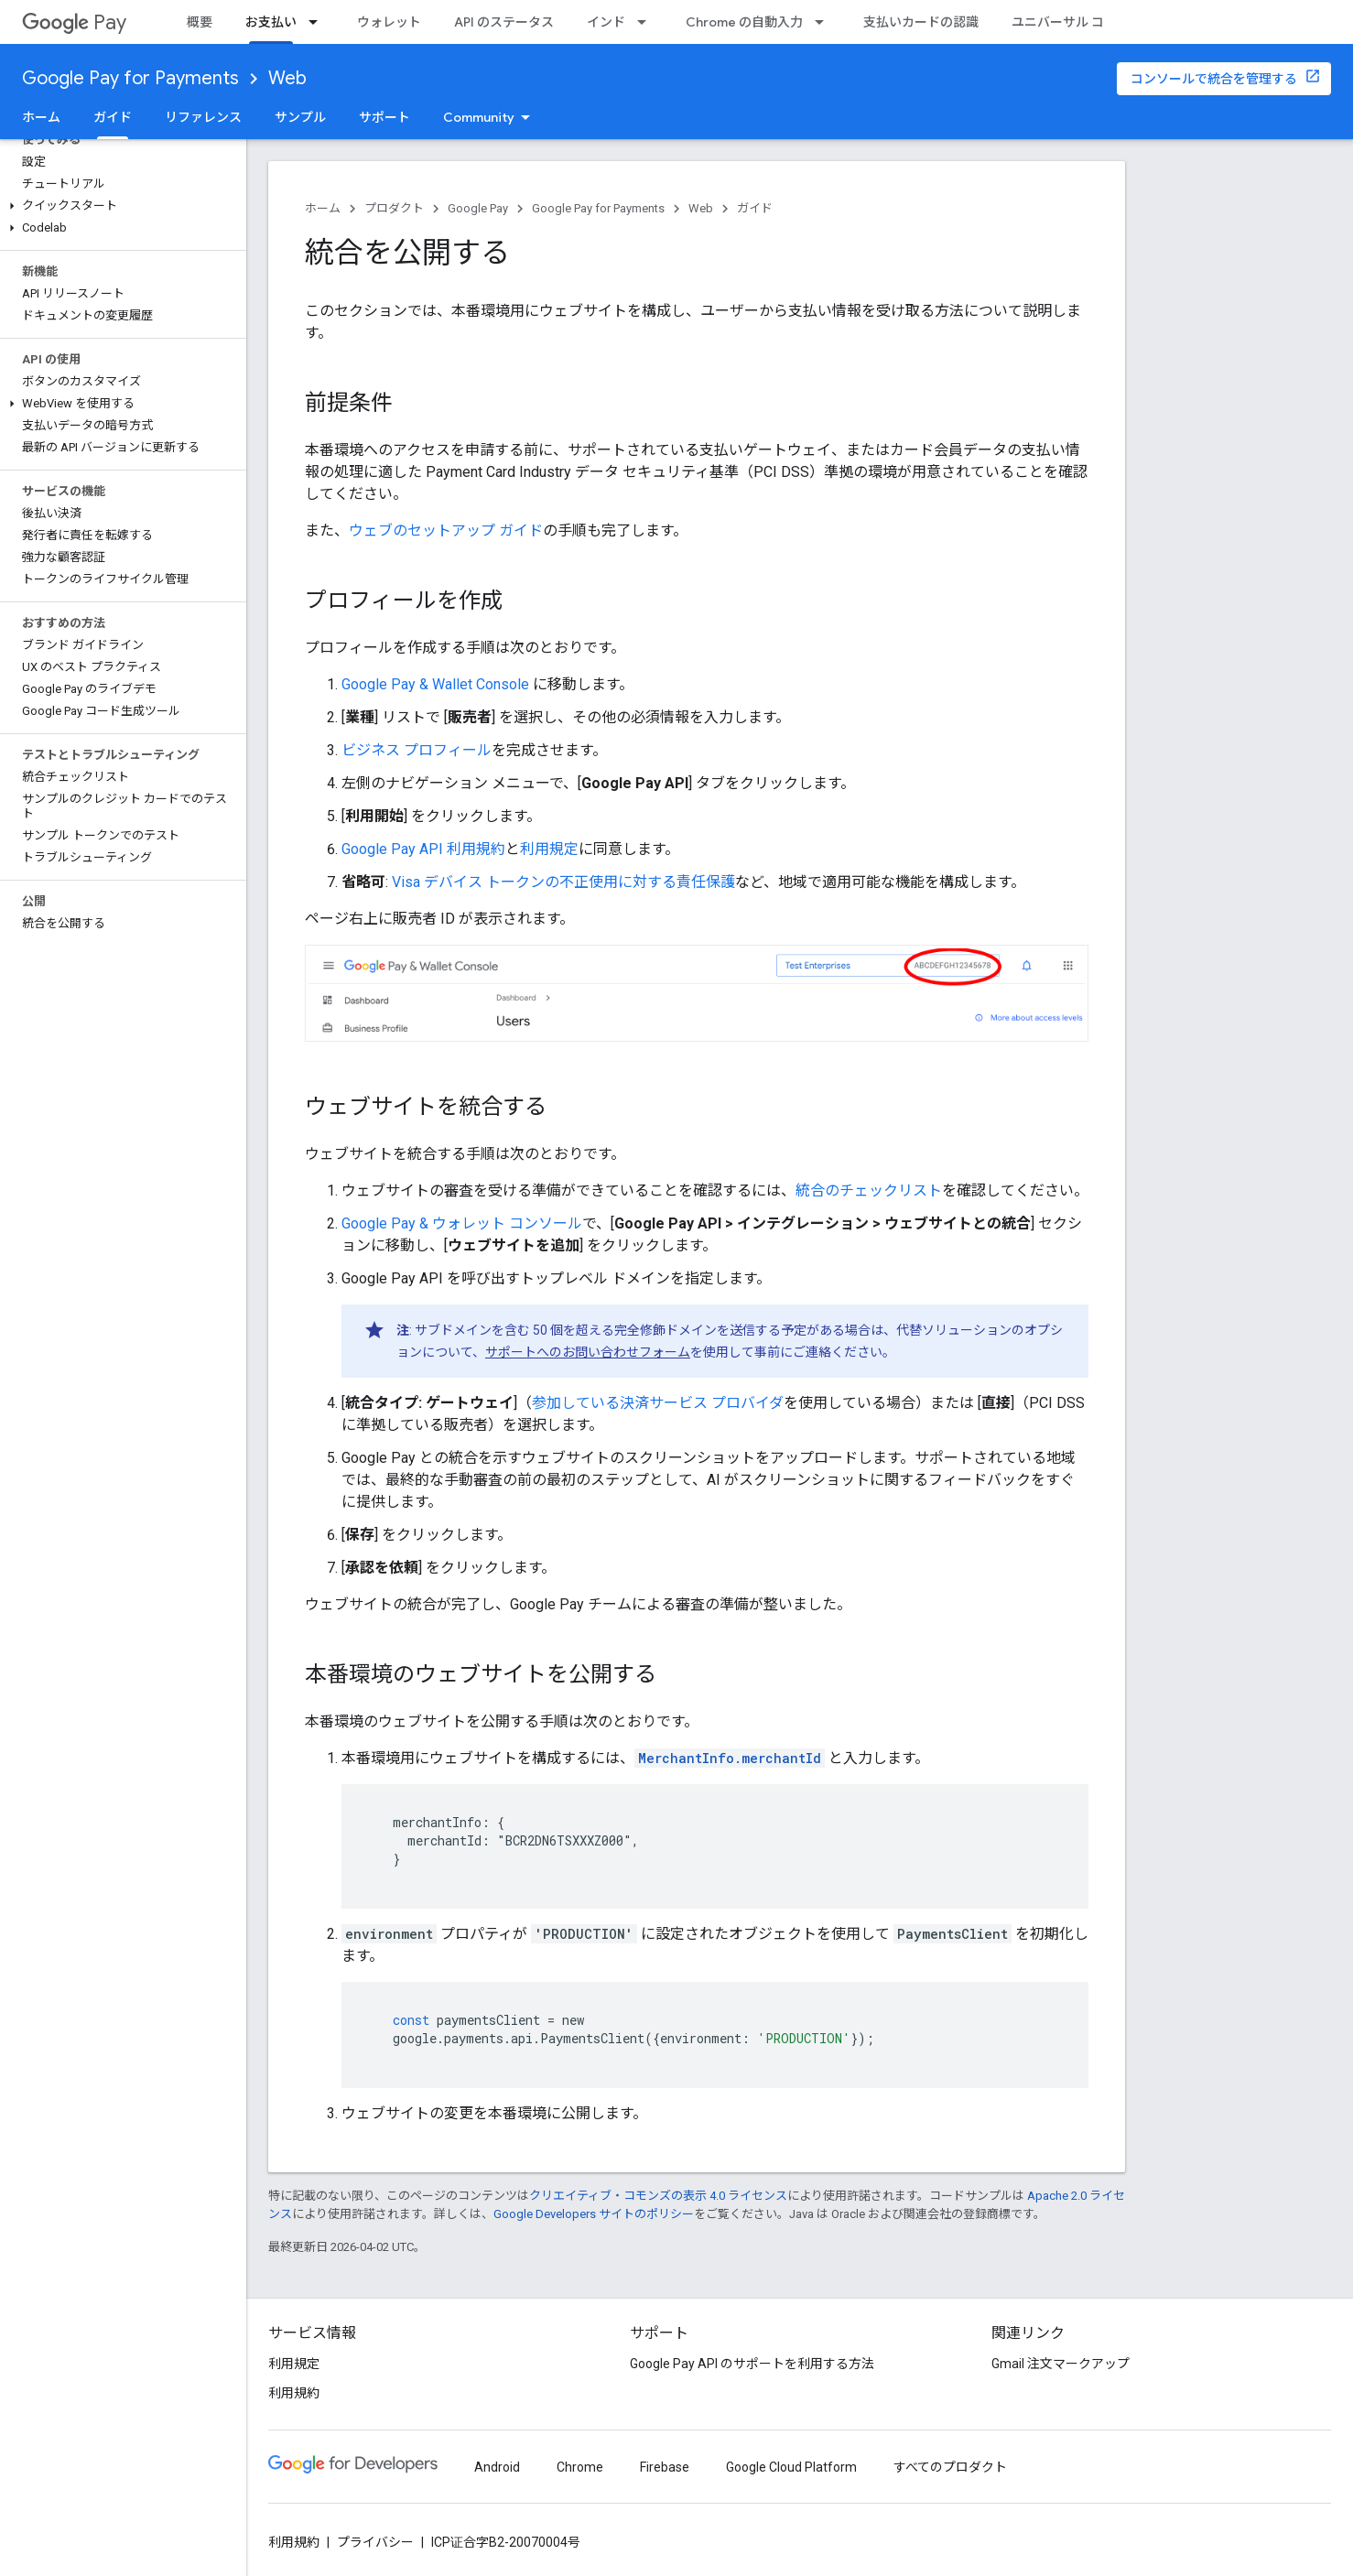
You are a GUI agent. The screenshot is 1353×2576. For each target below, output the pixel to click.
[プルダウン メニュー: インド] (647, 22)
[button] (119, 206)
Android (497, 2467)
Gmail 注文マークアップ (1060, 2363)
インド (606, 22)
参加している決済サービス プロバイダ (658, 1403)
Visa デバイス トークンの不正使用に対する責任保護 (563, 882)
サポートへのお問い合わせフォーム (587, 1352)
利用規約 (293, 2393)
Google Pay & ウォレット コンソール (461, 1223)
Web (287, 78)
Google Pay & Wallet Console (435, 684)
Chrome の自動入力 (744, 22)
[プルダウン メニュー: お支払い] (319, 22)
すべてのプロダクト (950, 2467)
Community (478, 117)
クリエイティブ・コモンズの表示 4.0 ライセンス (658, 2196)
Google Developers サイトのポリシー (593, 2214)
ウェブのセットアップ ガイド (446, 530)
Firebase (664, 2467)
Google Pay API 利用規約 (423, 849)
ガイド (755, 208)
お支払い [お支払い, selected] (271, 22)
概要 (199, 22)
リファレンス (203, 117)
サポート (384, 117)
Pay (74, 22)
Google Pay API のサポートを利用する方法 (752, 2363)
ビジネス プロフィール (416, 750)
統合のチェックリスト (869, 1190)
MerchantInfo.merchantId (729, 1758)
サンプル (300, 117)
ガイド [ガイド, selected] (112, 117)
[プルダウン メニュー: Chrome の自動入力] (825, 22)
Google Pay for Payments (130, 78)
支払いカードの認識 (921, 22)
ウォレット (389, 22)
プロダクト (394, 208)
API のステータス (504, 22)
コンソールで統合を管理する (1214, 78)
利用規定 (549, 849)
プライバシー (375, 2542)
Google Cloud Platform (791, 2467)
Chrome (580, 2467)
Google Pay (478, 208)
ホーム (41, 117)
